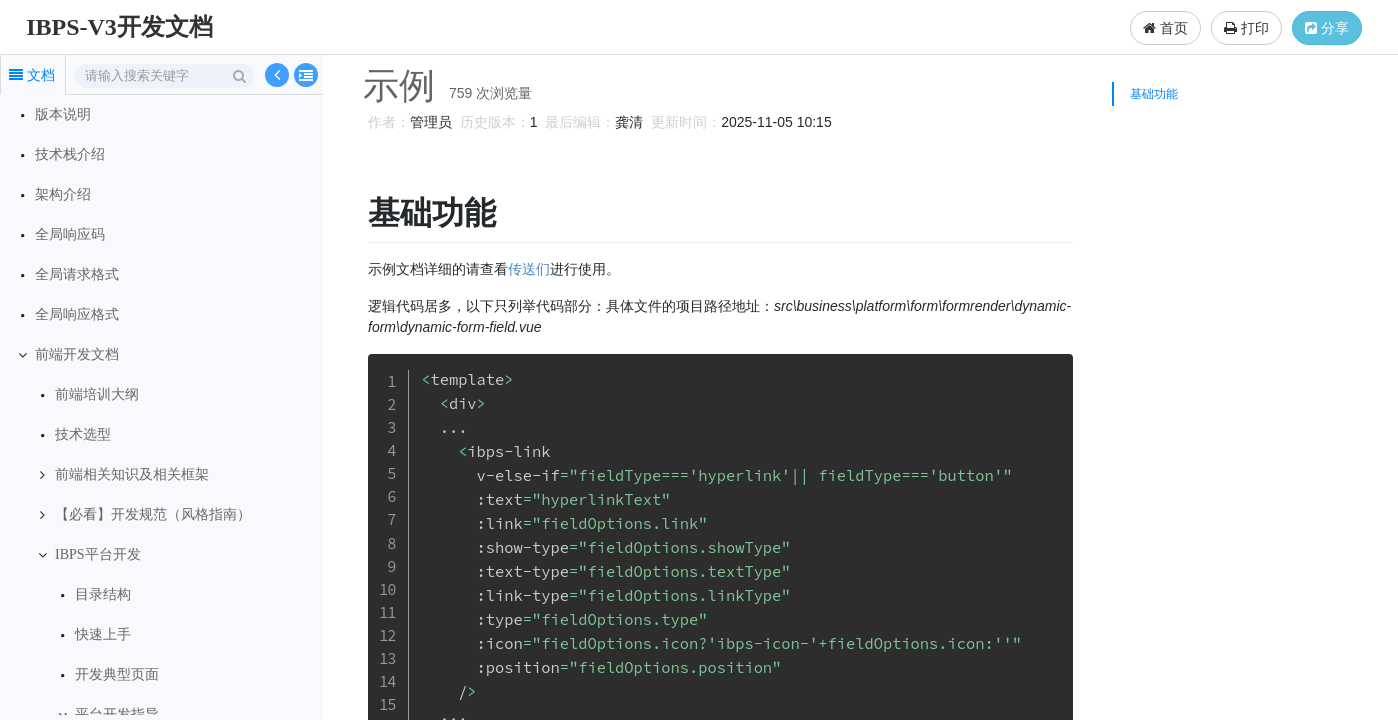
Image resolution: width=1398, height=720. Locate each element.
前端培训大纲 (97, 394)
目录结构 (103, 594)
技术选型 (83, 434)
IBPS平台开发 (98, 554)
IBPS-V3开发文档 (119, 27)
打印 (1246, 28)
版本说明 (63, 114)
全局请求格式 (77, 274)
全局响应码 (70, 234)
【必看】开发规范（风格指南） (153, 514)
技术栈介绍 (70, 154)
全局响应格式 (77, 314)
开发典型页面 (117, 674)
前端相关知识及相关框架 (132, 474)
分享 (1327, 28)
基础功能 (1154, 94)
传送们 (526, 269)
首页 (1165, 28)
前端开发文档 (77, 354)
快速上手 (103, 634)
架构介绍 (63, 194)
